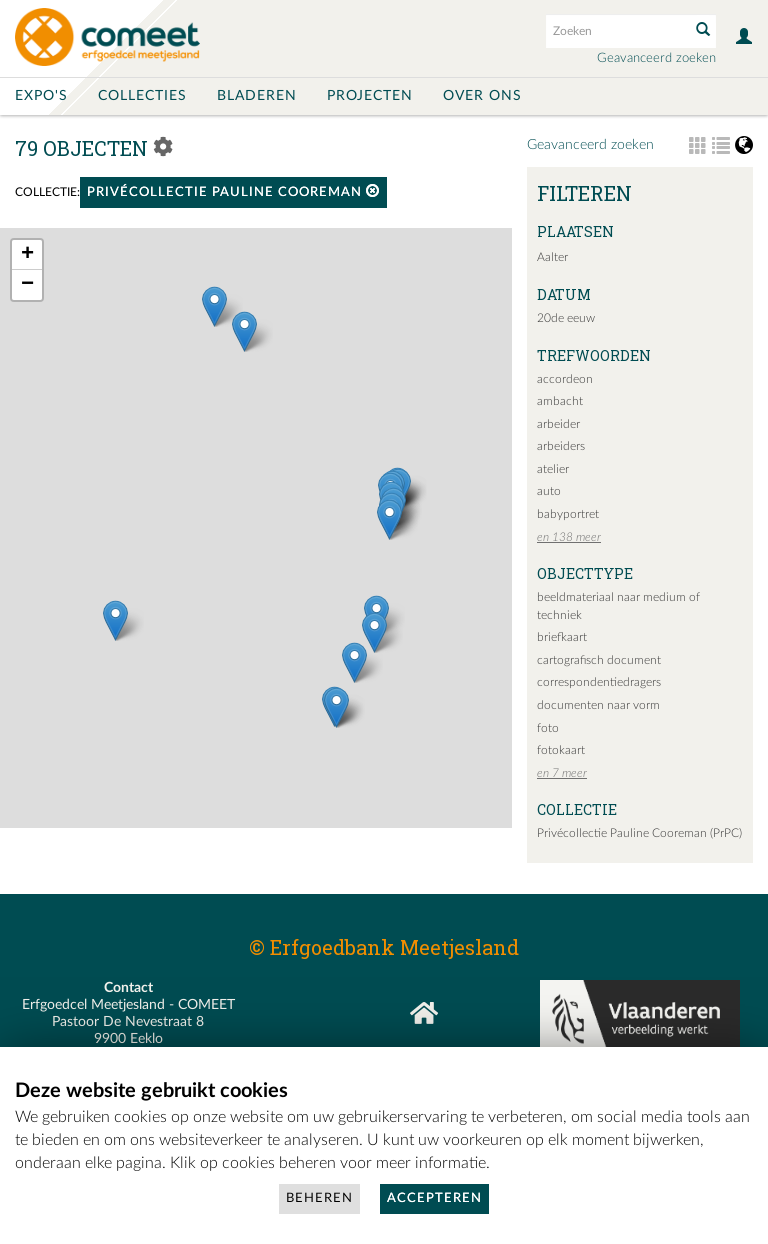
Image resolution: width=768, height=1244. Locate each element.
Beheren (319, 1198)
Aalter (552, 257)
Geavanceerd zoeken (656, 58)
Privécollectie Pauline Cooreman (233, 191)
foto (548, 728)
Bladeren (257, 96)
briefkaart (562, 637)
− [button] (27, 285)
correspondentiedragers (599, 682)
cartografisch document (599, 660)
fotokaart (561, 750)
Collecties (142, 96)
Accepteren (434, 1198)
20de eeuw (566, 318)
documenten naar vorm (598, 705)
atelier (553, 469)
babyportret (568, 514)
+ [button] (27, 255)
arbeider (558, 424)
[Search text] (616, 31)
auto (549, 491)
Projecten (370, 96)
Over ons (482, 96)
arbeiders (561, 446)
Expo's (41, 96)
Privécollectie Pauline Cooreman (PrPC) (639, 833)
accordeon (565, 379)
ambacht (560, 401)
